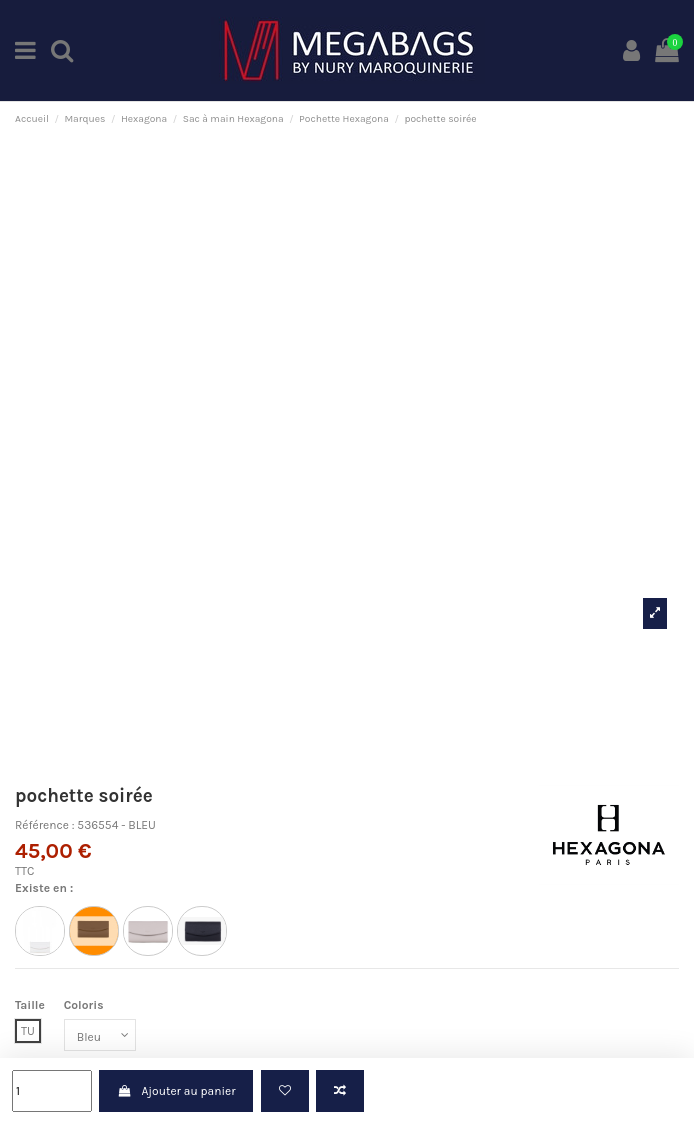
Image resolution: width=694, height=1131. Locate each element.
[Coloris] (100, 1035)
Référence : (45, 825)
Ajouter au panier (176, 1091)
